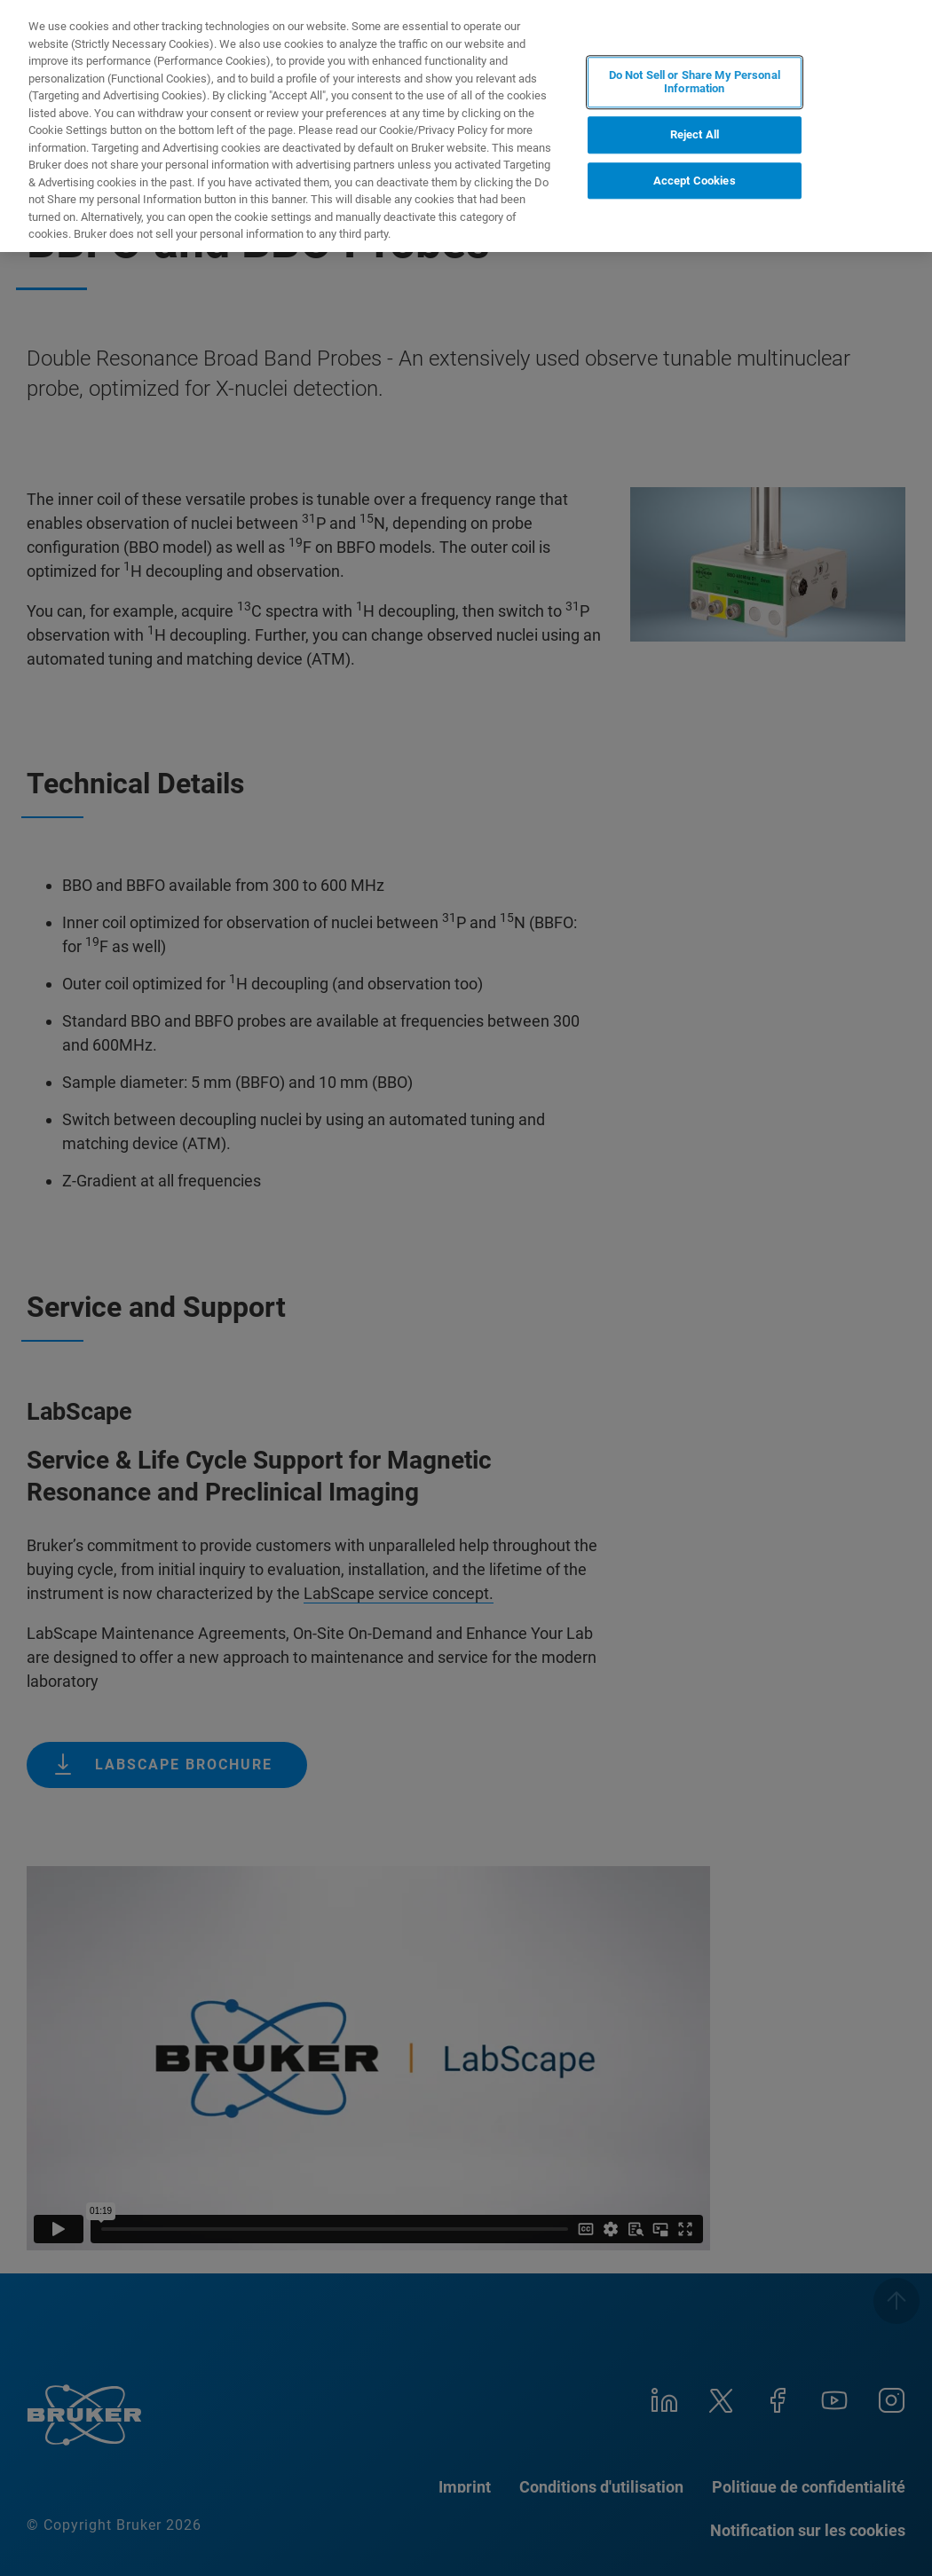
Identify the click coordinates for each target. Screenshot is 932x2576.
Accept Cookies (694, 180)
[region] (466, 126)
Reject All (694, 134)
